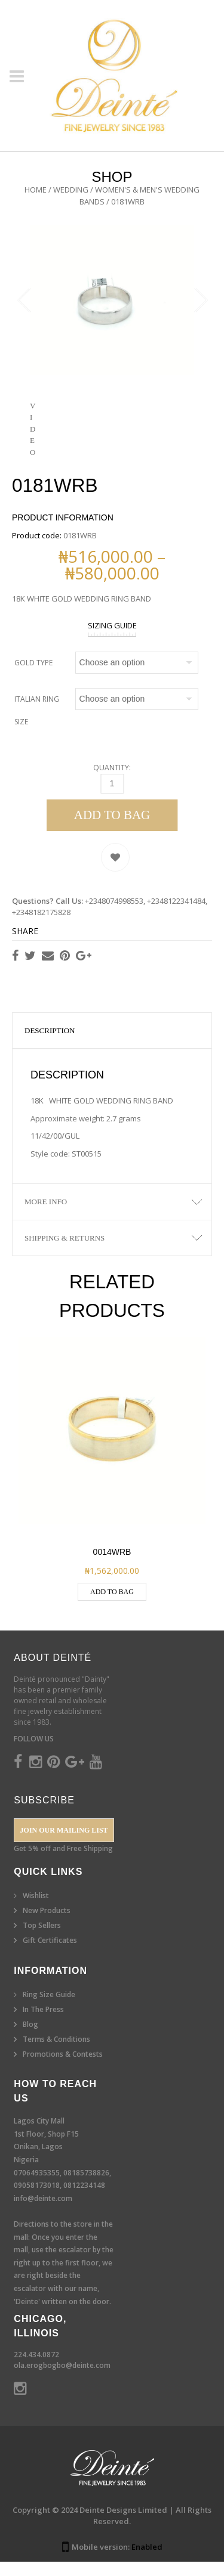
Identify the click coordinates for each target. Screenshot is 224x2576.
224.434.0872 (36, 2369)
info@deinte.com (43, 2213)
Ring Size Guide (49, 2009)
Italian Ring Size (36, 724)
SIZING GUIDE (112, 639)
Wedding (70, 189)
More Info (45, 1216)
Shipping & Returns (64, 1252)
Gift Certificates (50, 1954)
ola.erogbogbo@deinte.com (62, 2379)
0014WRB (112, 1566)
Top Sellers (42, 1940)
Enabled (146, 2561)
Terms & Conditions (56, 2053)
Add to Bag (112, 829)
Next (200, 307)
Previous (24, 307)
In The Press (43, 2024)
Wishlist (36, 1910)
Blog (30, 2038)
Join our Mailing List (64, 1844)
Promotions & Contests (63, 2068)
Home (35, 189)
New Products (46, 1925)
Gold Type (33, 677)
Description (49, 1044)
